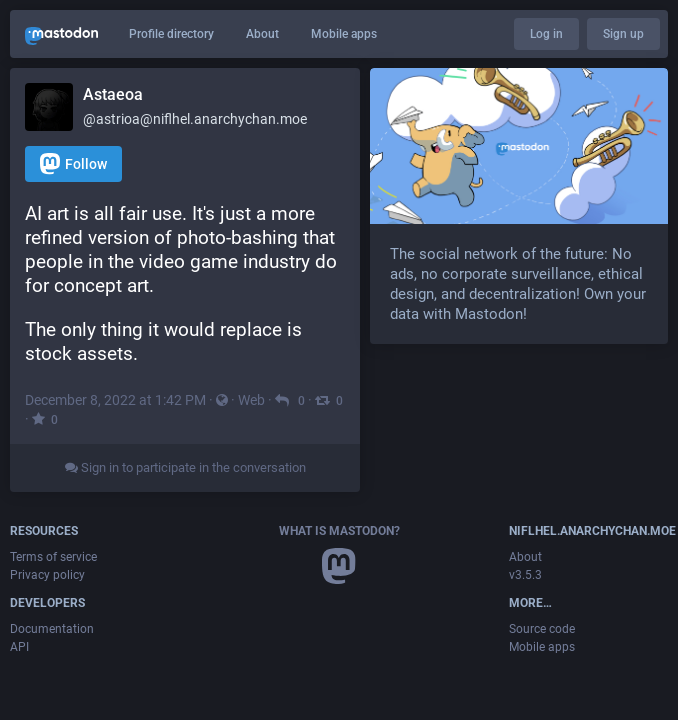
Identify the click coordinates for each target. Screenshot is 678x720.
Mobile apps (344, 34)
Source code (542, 629)
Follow (73, 163)
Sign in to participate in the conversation (185, 467)
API (19, 647)
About (262, 34)
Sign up (623, 34)
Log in (546, 34)
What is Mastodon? (339, 531)
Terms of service (53, 557)
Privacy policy (47, 575)
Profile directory (171, 34)
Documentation (52, 629)
